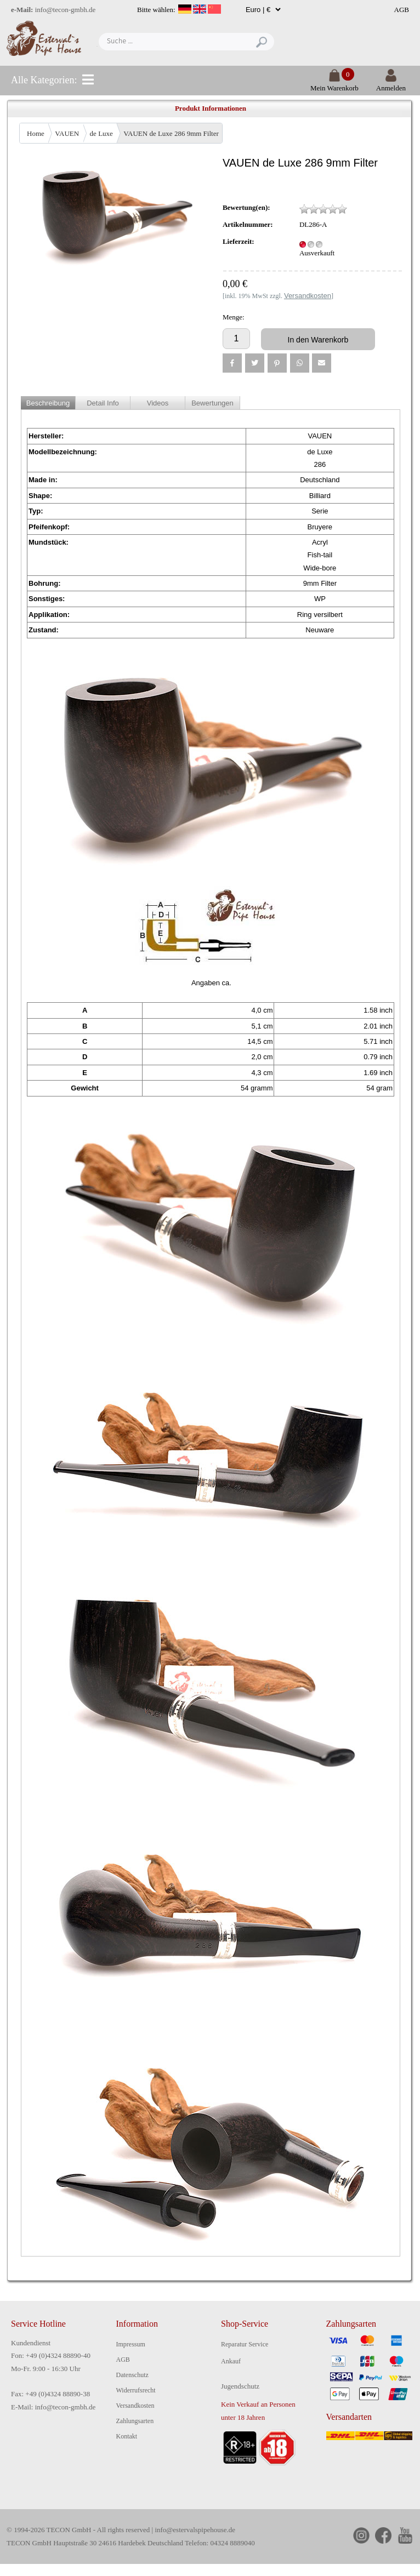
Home (35, 133)
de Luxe (101, 133)
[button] (232, 363)
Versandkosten (135, 2405)
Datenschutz (132, 2375)
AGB (401, 9)
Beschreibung (48, 403)
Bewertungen (212, 403)
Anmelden (391, 83)
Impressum (130, 2344)
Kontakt (127, 2436)
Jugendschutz (240, 2386)
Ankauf (231, 2361)
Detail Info (103, 403)
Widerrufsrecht (136, 2390)
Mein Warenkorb (334, 83)
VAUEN (67, 133)
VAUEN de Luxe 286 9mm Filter (170, 133)
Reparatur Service (244, 2344)
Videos (158, 403)
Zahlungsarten (135, 2421)
